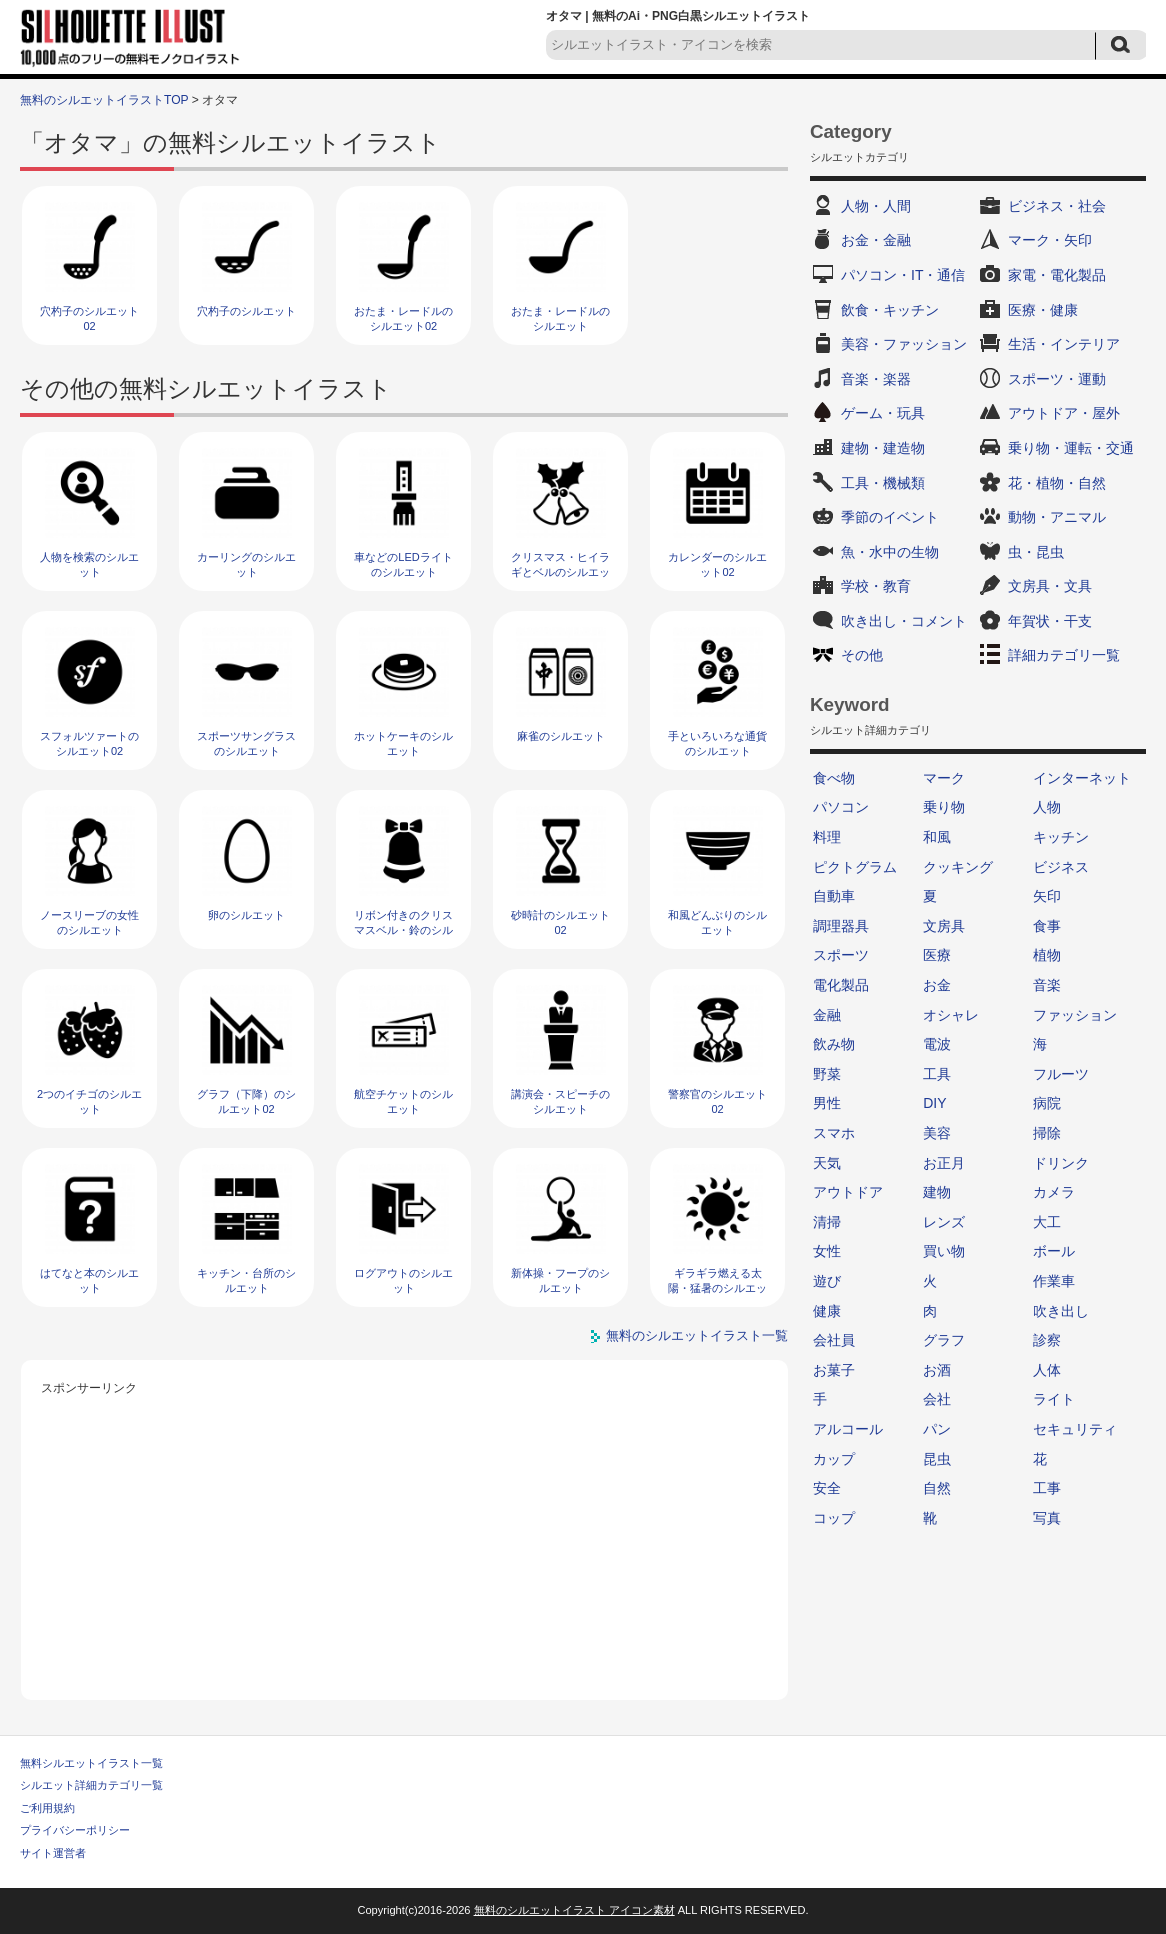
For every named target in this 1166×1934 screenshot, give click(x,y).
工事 (1047, 1488)
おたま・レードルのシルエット (560, 318)
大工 (1047, 1222)
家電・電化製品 (1057, 275)
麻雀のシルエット (561, 736)
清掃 (827, 1222)
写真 (1047, 1518)
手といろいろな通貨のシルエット (717, 743)
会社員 (834, 1340)
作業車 (1054, 1281)
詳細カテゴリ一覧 (1064, 655)
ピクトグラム (855, 867)
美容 (937, 1133)
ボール (1054, 1251)
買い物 (944, 1251)
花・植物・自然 (1057, 483)
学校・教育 (876, 586)
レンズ (944, 1222)
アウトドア (848, 1192)
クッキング (958, 867)
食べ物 (834, 778)
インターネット (1082, 778)
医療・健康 (1043, 310)
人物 (1047, 807)
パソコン (841, 807)
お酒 (937, 1370)
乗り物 (944, 807)
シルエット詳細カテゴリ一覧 (91, 1785)
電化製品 (841, 985)
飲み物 (834, 1044)
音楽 (1047, 985)
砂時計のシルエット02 (560, 922)
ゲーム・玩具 (883, 413)
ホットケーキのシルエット (403, 743)
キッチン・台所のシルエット (246, 1280)
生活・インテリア (1064, 344)
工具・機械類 (883, 483)
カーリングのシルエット (246, 564)
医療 (937, 955)
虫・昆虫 (1036, 552)
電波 (937, 1044)
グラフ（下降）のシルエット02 (246, 1101)
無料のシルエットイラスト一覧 (697, 1335)
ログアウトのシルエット (403, 1280)
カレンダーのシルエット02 (717, 564)
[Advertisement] (405, 1540)
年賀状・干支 (1050, 621)
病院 (1047, 1103)
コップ (834, 1518)
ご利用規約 (47, 1808)
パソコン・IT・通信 (903, 275)
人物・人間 (876, 206)
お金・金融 (876, 240)
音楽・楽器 (876, 379)
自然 (937, 1488)
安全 (827, 1488)
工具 (937, 1074)
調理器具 (841, 926)
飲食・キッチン (890, 310)
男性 (827, 1103)
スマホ (834, 1133)
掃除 (1047, 1133)
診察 (1047, 1340)
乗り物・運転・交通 (1071, 448)
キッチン (1061, 837)
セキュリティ (1075, 1429)
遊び (827, 1281)
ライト (1054, 1399)
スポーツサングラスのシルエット (246, 743)
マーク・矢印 (1050, 240)
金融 (827, 1015)
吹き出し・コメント (904, 621)
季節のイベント (890, 517)
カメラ (1054, 1192)
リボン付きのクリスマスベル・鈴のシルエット (403, 930)
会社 (937, 1399)
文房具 (944, 926)
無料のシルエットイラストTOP (104, 100)
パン (937, 1429)
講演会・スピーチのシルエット (560, 1101)
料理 (827, 837)
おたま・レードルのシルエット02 (403, 318)
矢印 (1047, 896)
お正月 (944, 1163)
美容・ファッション (904, 344)
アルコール (848, 1429)
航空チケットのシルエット (403, 1101)
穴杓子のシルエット (246, 311)
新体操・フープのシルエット (560, 1280)
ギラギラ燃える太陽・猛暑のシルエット (717, 1288)
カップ (834, 1459)
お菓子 (834, 1370)
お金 (937, 985)
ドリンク (1061, 1163)
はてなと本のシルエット (89, 1280)
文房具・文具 (1050, 586)
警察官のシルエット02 (717, 1101)
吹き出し (1061, 1311)
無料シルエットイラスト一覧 (91, 1763)
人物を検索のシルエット (89, 564)
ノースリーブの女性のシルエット (89, 922)
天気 (827, 1163)
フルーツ (1061, 1074)
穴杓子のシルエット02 (89, 318)
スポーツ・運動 (1057, 379)
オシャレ (951, 1015)
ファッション (1075, 1015)
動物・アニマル (1057, 517)
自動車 (834, 896)
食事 (1047, 926)
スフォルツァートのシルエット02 (89, 743)
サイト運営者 (53, 1853)
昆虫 (937, 1459)
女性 (827, 1251)
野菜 (827, 1074)
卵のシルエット (246, 915)
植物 (1047, 955)
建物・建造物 (883, 448)
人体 (1047, 1370)
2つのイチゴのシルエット (89, 1101)
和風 (937, 837)
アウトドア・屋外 (1064, 413)
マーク (944, 778)
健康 (827, 1311)
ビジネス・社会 (1057, 206)
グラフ (944, 1340)
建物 (937, 1192)
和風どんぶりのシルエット (717, 922)
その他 (862, 655)
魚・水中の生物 (890, 552)
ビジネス (1061, 867)
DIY (934, 1103)
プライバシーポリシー (75, 1830)
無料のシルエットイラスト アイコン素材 (574, 1910)
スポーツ (841, 955)
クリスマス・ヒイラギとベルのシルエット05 (560, 572)
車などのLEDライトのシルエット (403, 564)
